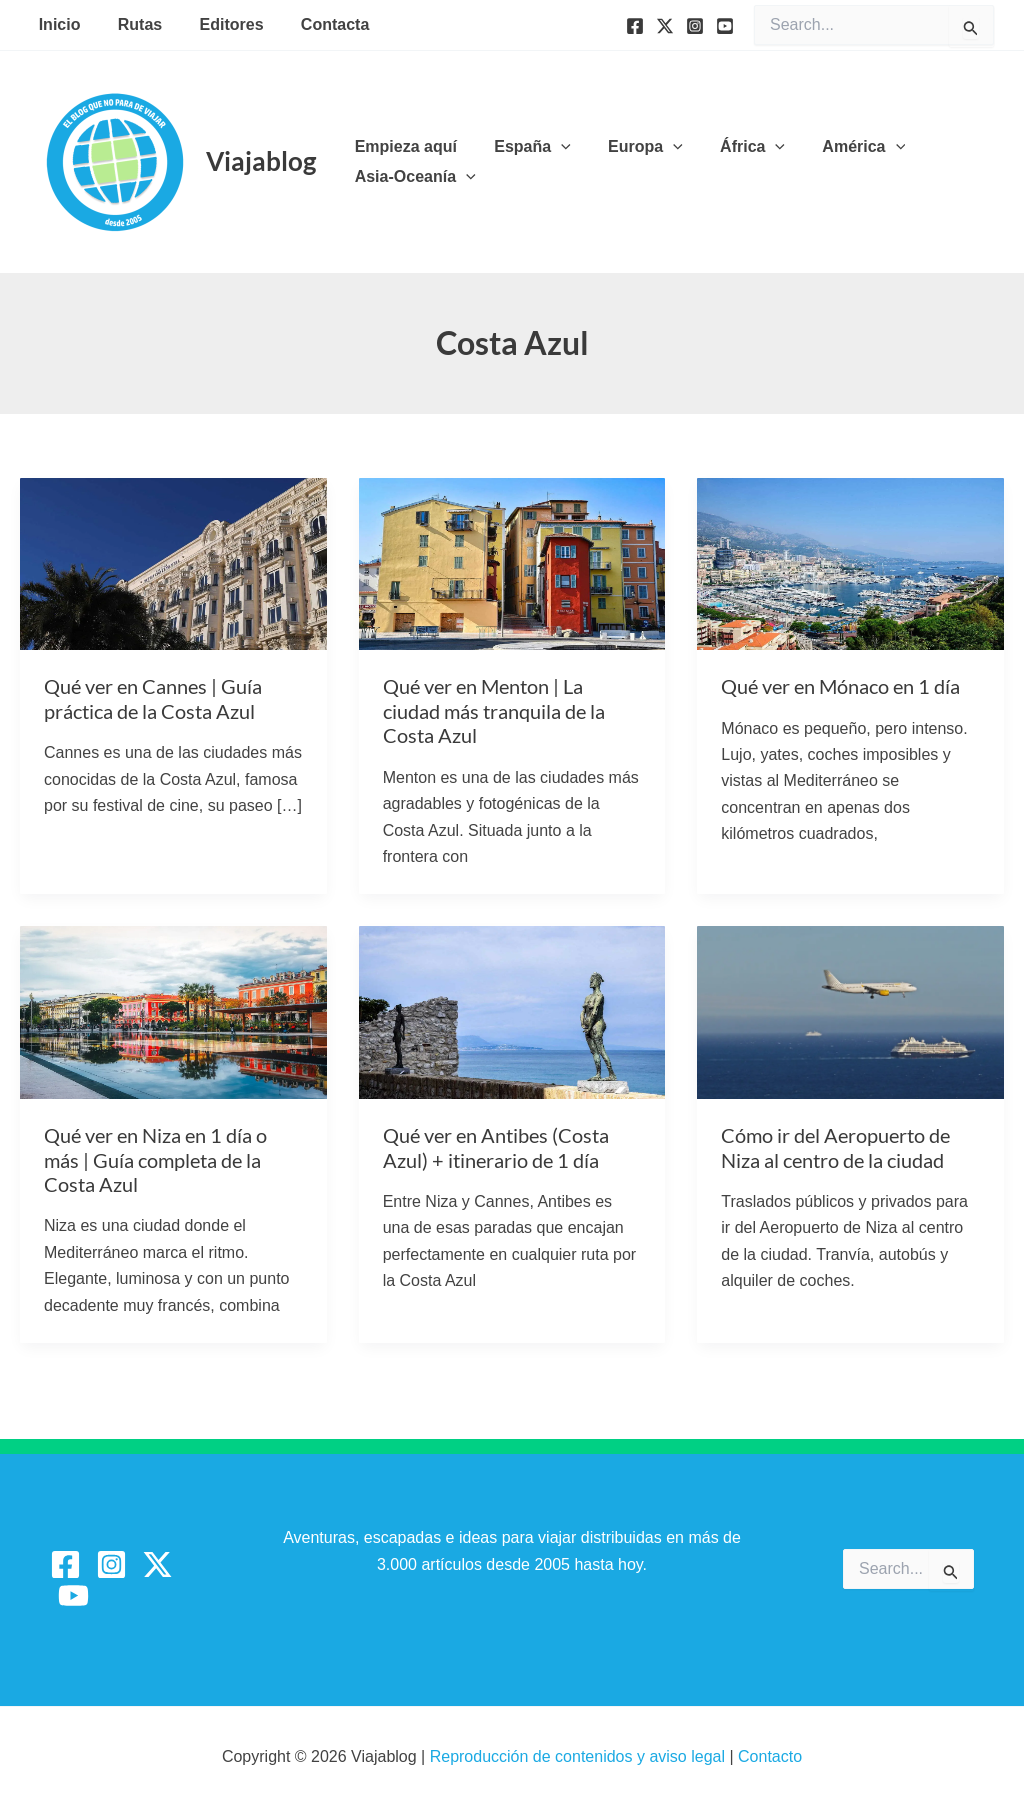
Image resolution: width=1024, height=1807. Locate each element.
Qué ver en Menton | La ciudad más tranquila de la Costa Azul (494, 710)
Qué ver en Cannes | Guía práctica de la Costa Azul (153, 698)
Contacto (770, 1756)
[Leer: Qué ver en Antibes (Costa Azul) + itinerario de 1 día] (512, 1011)
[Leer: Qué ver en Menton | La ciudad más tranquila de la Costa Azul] (512, 562)
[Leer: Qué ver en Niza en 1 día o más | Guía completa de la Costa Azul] (173, 1011)
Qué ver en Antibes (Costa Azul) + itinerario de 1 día (496, 1147)
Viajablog (261, 161)
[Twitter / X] (157, 1564)
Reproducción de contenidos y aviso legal (580, 1756)
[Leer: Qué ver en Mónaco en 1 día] (850, 562)
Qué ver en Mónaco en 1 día (840, 686)
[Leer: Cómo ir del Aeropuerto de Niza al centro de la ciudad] (850, 1011)
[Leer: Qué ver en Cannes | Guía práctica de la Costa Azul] (173, 562)
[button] (553, 147)
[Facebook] (635, 26)
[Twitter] (665, 26)
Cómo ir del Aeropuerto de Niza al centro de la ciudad (835, 1147)
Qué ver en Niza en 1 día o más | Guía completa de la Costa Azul (155, 1159)
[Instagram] (695, 26)
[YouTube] (725, 26)
